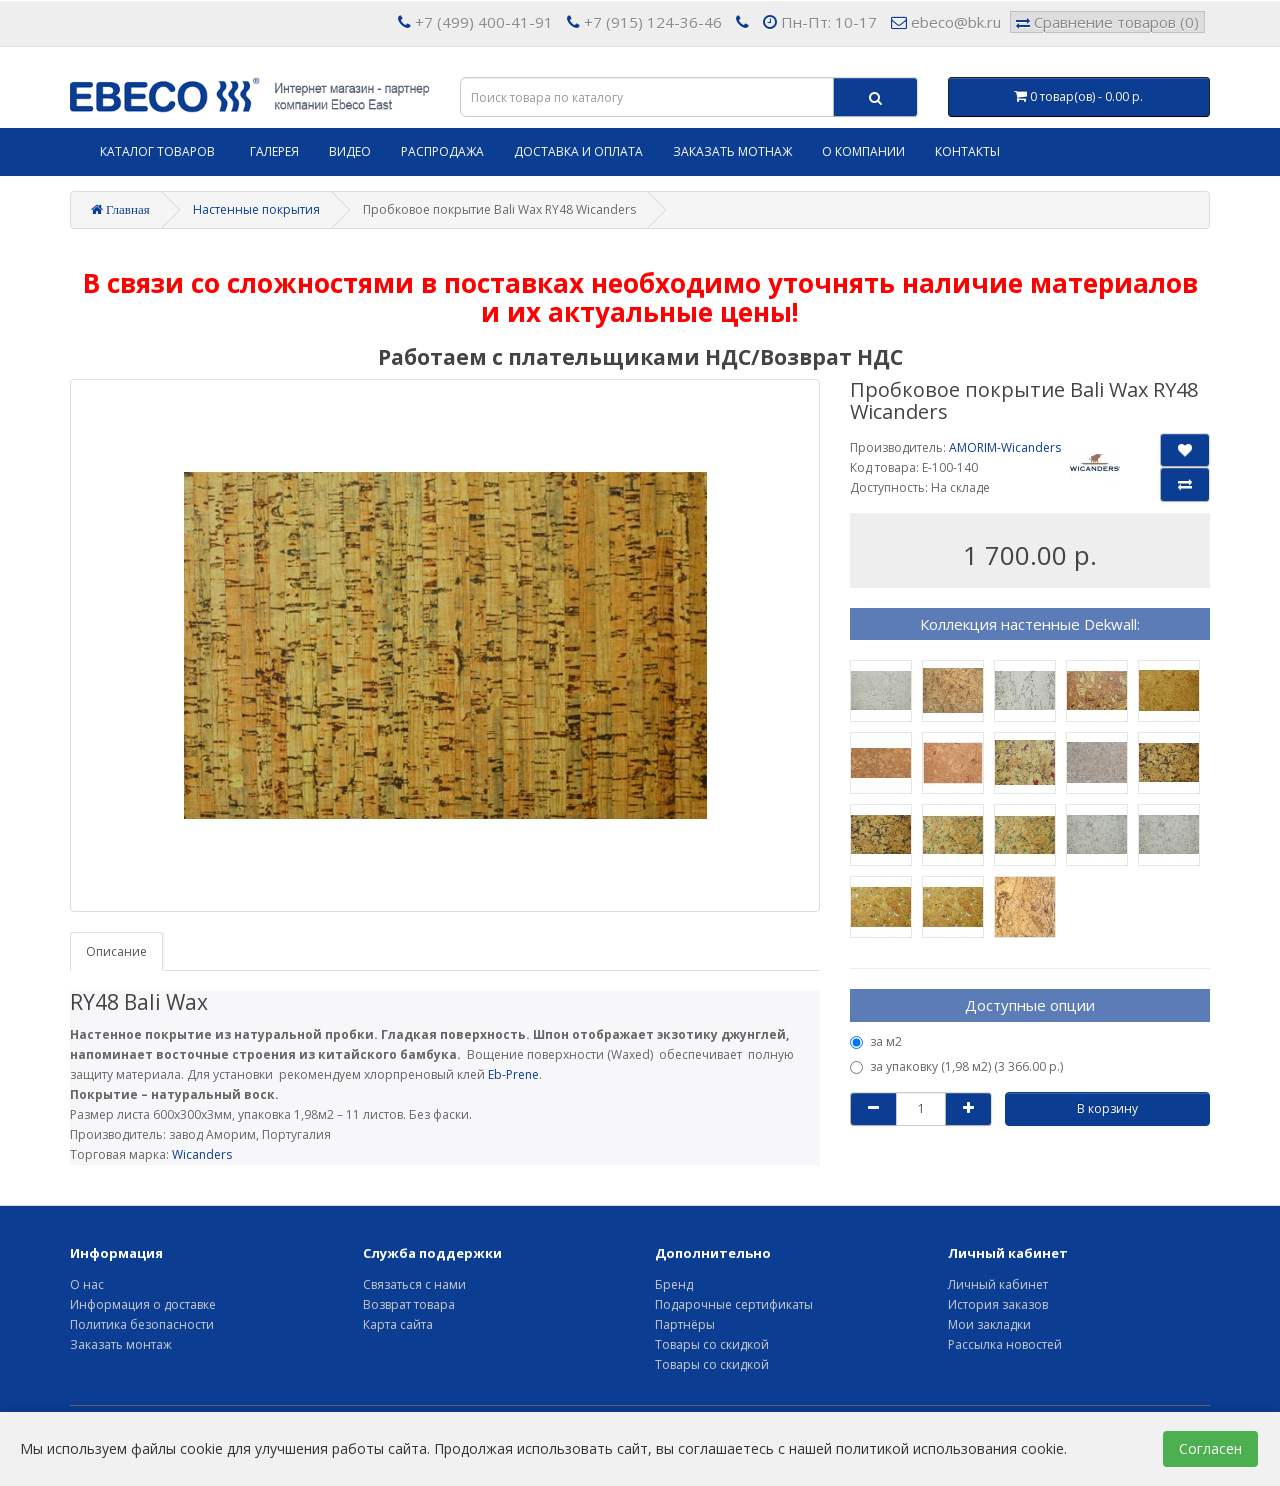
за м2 (876, 1041)
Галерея (274, 151)
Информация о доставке (143, 1304)
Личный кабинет (998, 1284)
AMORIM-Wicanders (1005, 447)
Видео (350, 151)
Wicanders (202, 1154)
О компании (863, 151)
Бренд (674, 1284)
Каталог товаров (157, 151)
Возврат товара (409, 1304)
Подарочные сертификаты (734, 1304)
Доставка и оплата (578, 151)
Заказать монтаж (121, 1344)
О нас (87, 1284)
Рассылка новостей (1005, 1344)
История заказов (998, 1304)
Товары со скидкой (712, 1344)
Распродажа (442, 151)
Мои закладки (989, 1324)
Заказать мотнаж (732, 151)
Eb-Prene (513, 1074)
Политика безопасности (142, 1324)
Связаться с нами (414, 1284)
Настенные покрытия (256, 209)
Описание (116, 951)
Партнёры (685, 1324)
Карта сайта (398, 1324)
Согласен (1210, 1448)
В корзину (1107, 1108)
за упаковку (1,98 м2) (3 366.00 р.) (956, 1066)
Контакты (967, 151)
